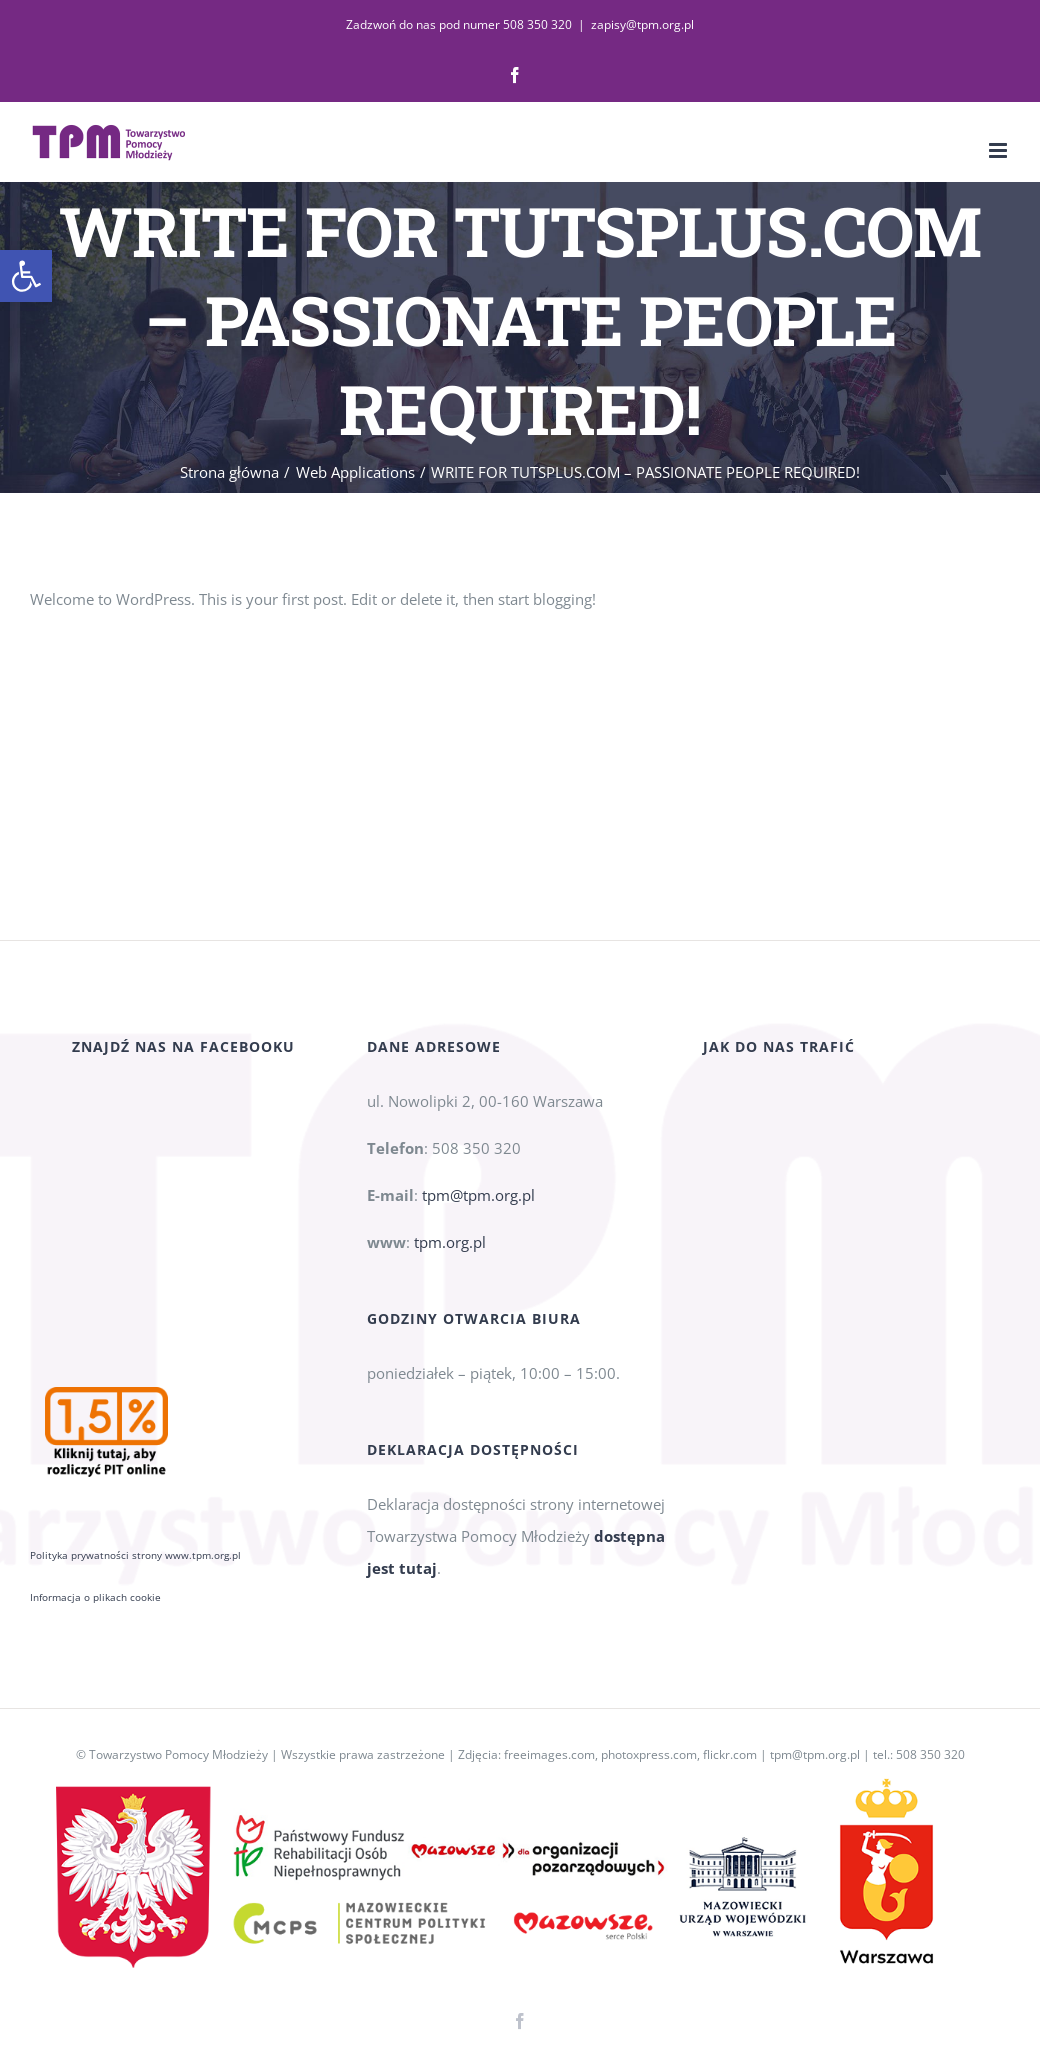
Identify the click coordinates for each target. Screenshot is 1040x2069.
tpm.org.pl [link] (450, 1266)
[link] (26, 276)
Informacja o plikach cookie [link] (95, 1402)
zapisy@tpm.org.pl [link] (642, 24)
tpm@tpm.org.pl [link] (478, 1219)
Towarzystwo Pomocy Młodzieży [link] (178, 1754)
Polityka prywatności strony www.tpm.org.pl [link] (135, 1360)
